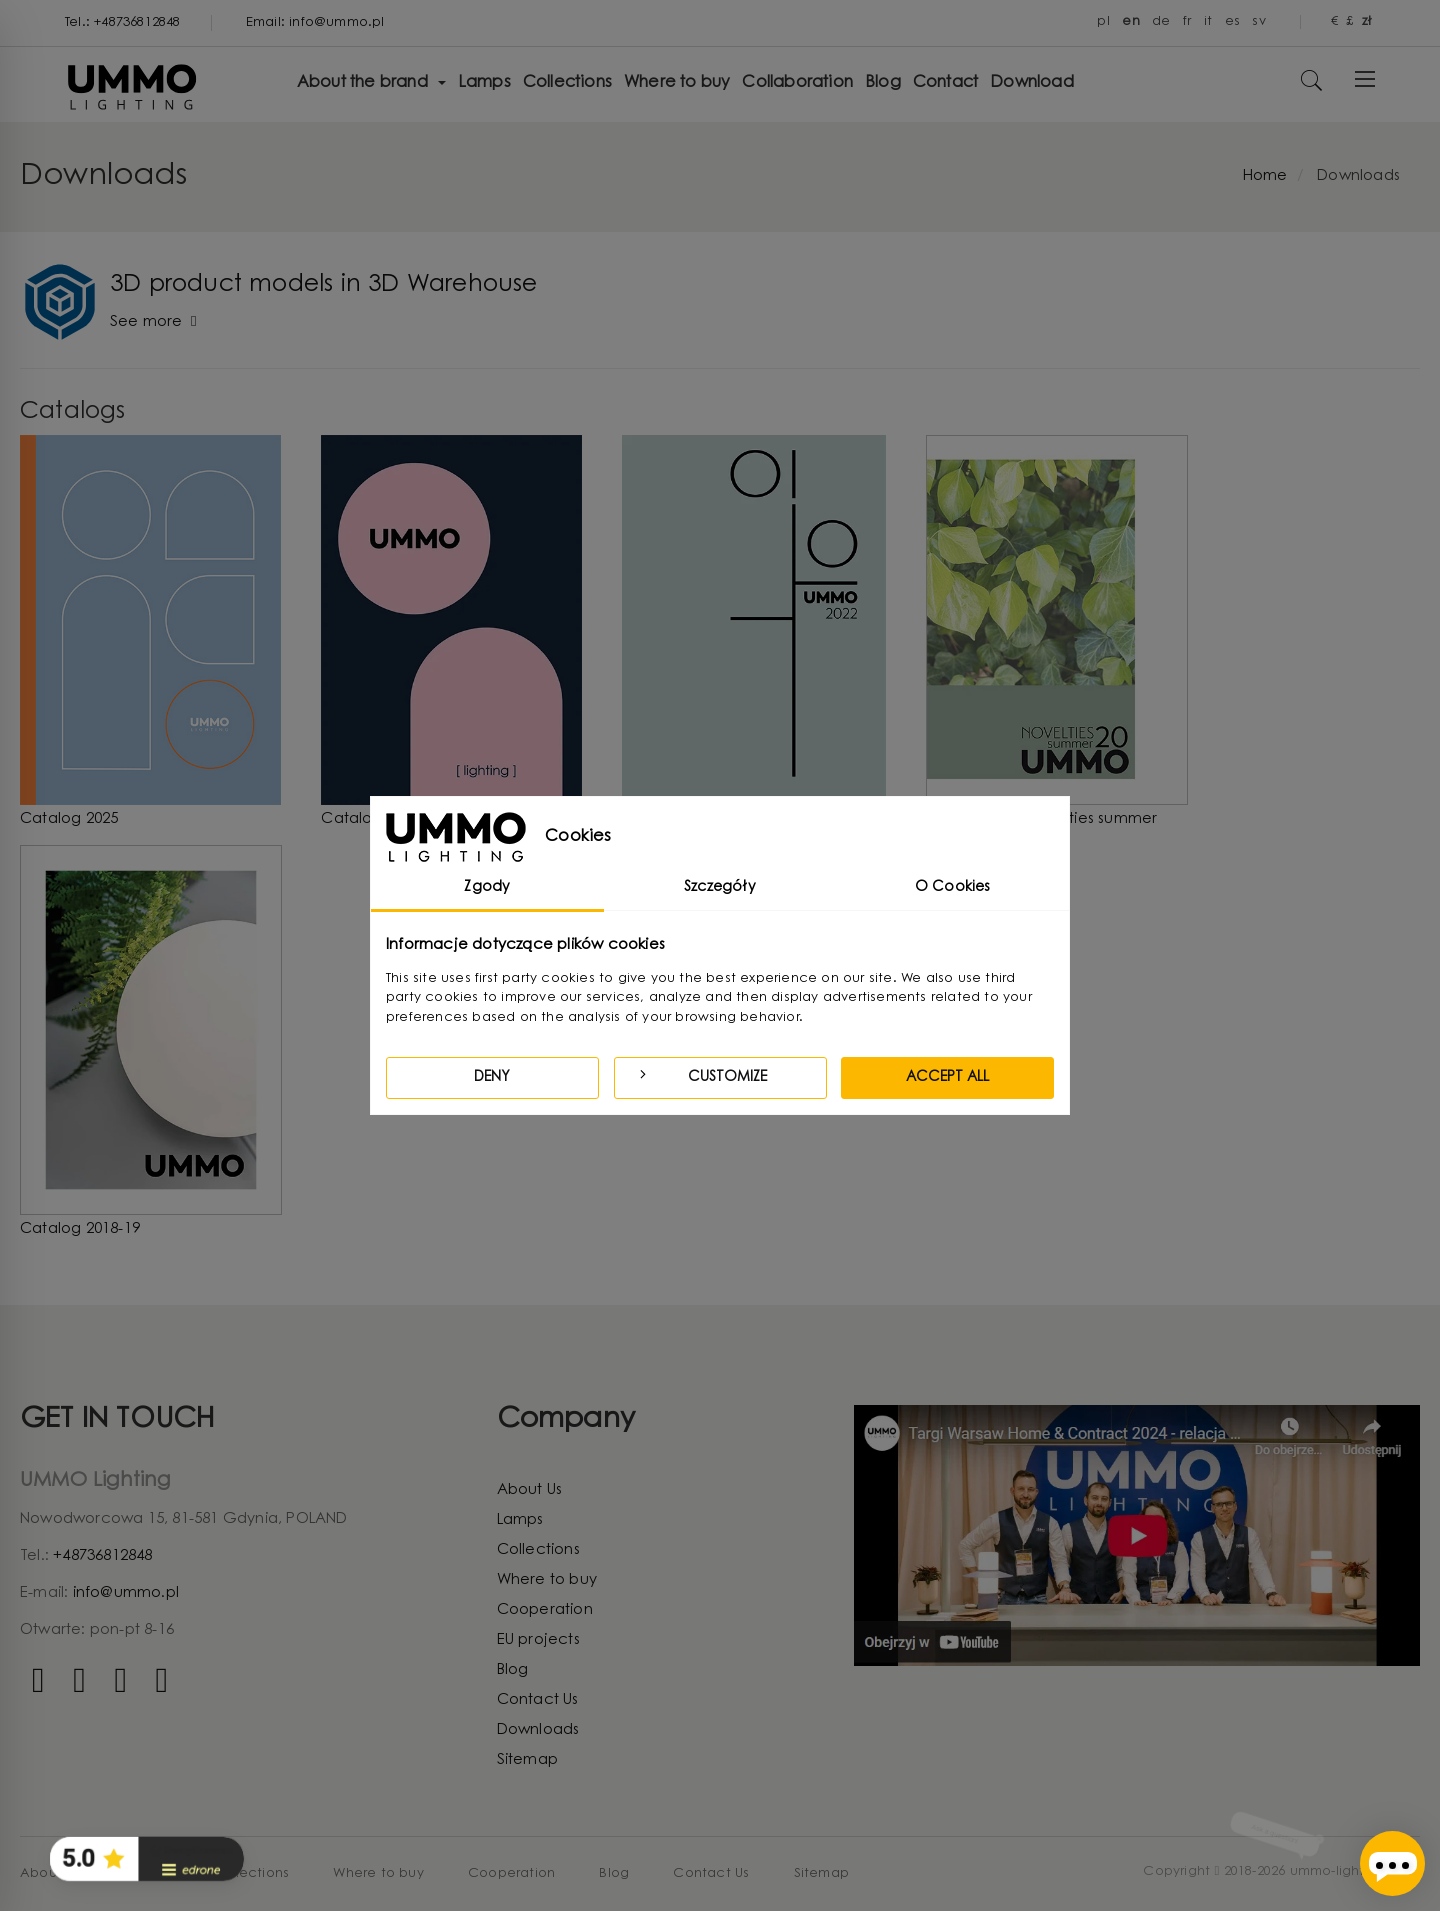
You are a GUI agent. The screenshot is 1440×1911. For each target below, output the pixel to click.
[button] (147, 1859)
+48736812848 (102, 1556)
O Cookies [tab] (953, 888)
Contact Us (538, 1700)
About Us (530, 1490)
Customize (701, 1075)
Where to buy (547, 1580)
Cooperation (545, 1610)
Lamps (520, 1520)
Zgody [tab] (487, 888)
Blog (513, 1670)
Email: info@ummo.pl (315, 22)
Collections (538, 1550)
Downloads (538, 1730)
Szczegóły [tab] (720, 888)
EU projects (538, 1640)
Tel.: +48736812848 (123, 22)
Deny (492, 1078)
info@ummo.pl (126, 1593)
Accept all (947, 1078)
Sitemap (527, 1760)
